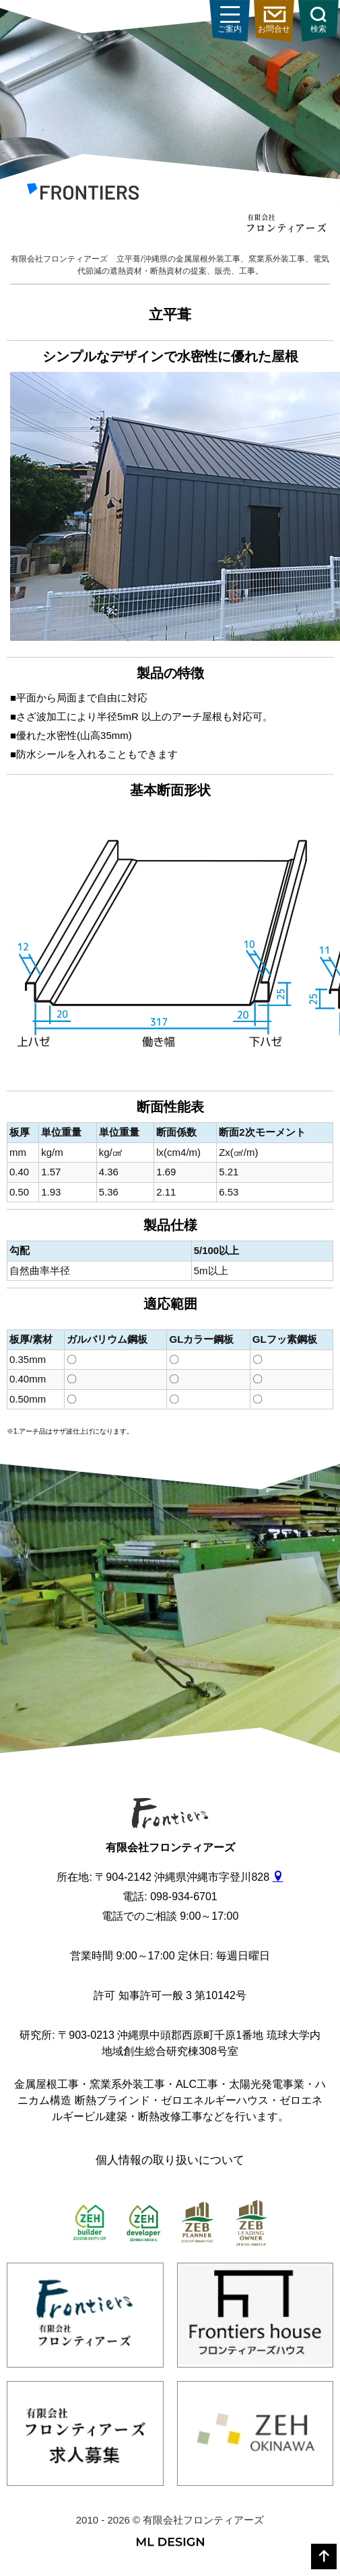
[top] (324, 2556)
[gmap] (278, 1877)
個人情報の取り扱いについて (170, 2160)
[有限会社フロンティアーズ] (83, 194)
